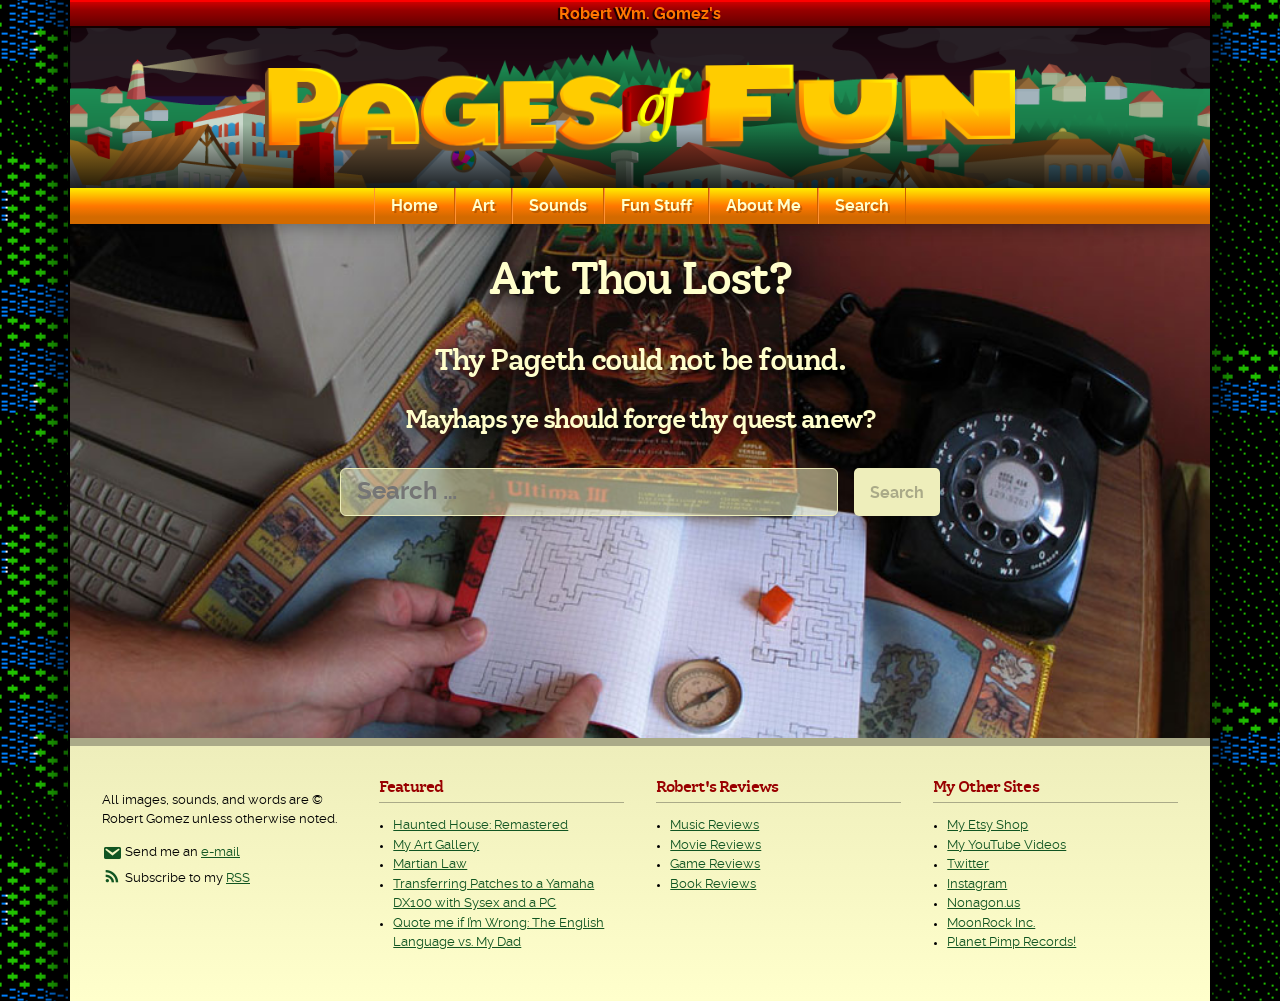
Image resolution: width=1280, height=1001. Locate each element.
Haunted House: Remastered (480, 825)
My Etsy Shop (987, 825)
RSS (238, 878)
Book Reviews (713, 884)
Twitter (968, 864)
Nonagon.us (983, 903)
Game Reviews (715, 864)
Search (862, 206)
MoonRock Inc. (991, 923)
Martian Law (430, 864)
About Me (763, 206)
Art (483, 206)
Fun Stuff (656, 206)
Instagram (977, 884)
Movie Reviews (715, 845)
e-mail (220, 852)
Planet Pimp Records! (1011, 942)
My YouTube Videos (1006, 845)
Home (414, 206)
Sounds (558, 206)
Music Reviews (714, 825)
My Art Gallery (436, 845)
